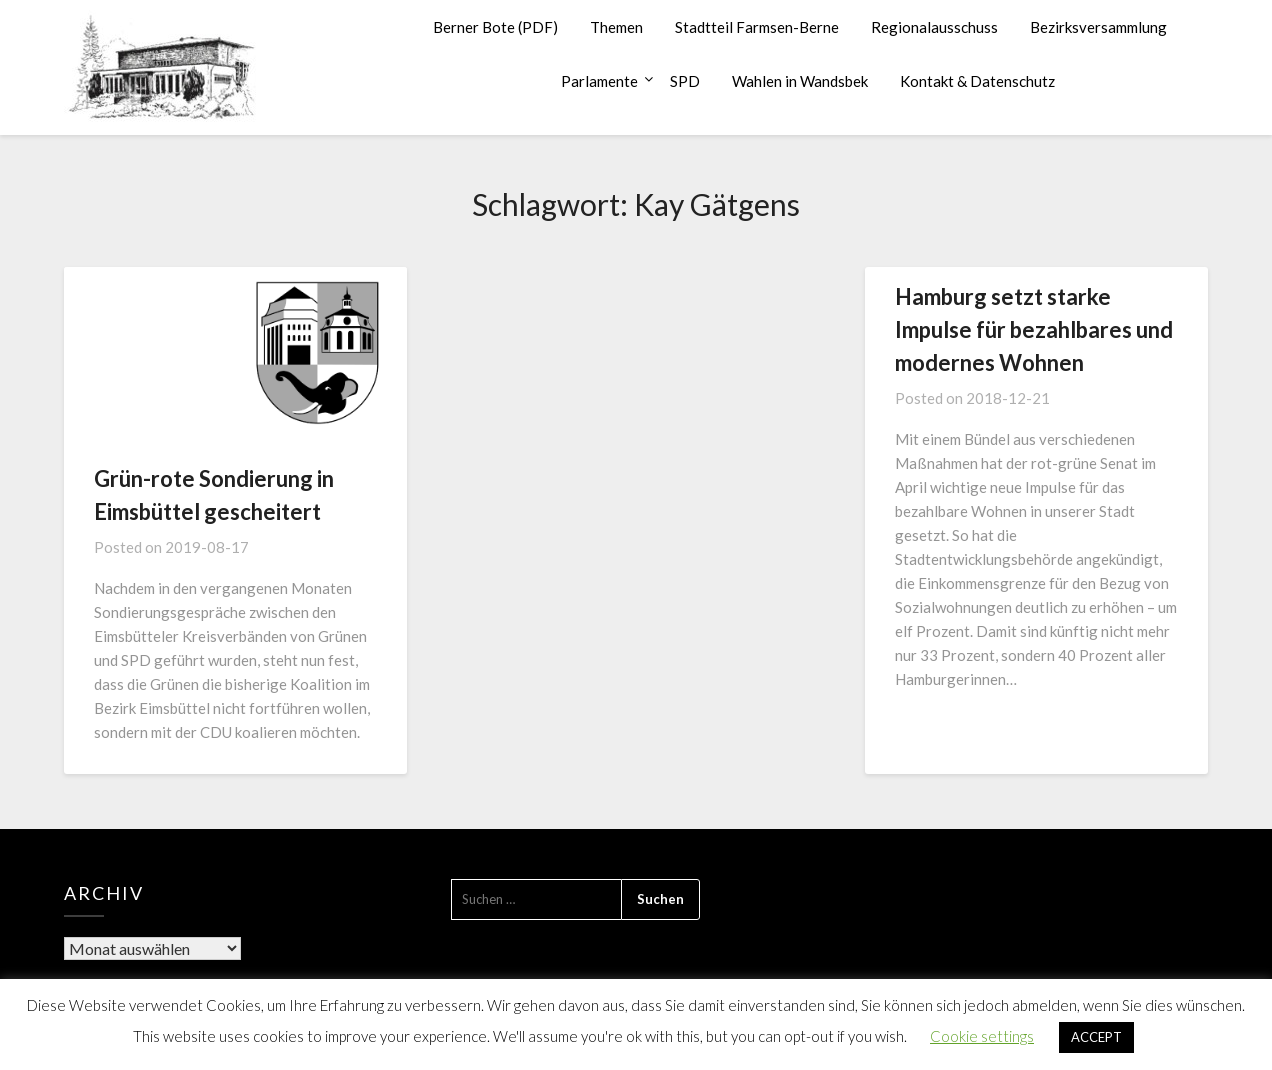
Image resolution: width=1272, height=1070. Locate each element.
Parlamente (599, 81)
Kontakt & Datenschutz (977, 81)
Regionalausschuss (934, 27)
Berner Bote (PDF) (495, 27)
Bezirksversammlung (1098, 27)
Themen (616, 27)
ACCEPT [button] (1096, 1037)
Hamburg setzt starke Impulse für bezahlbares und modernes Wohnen (1034, 329)
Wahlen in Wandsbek (800, 81)
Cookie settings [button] (982, 1036)
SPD (685, 81)
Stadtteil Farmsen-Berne (757, 27)
